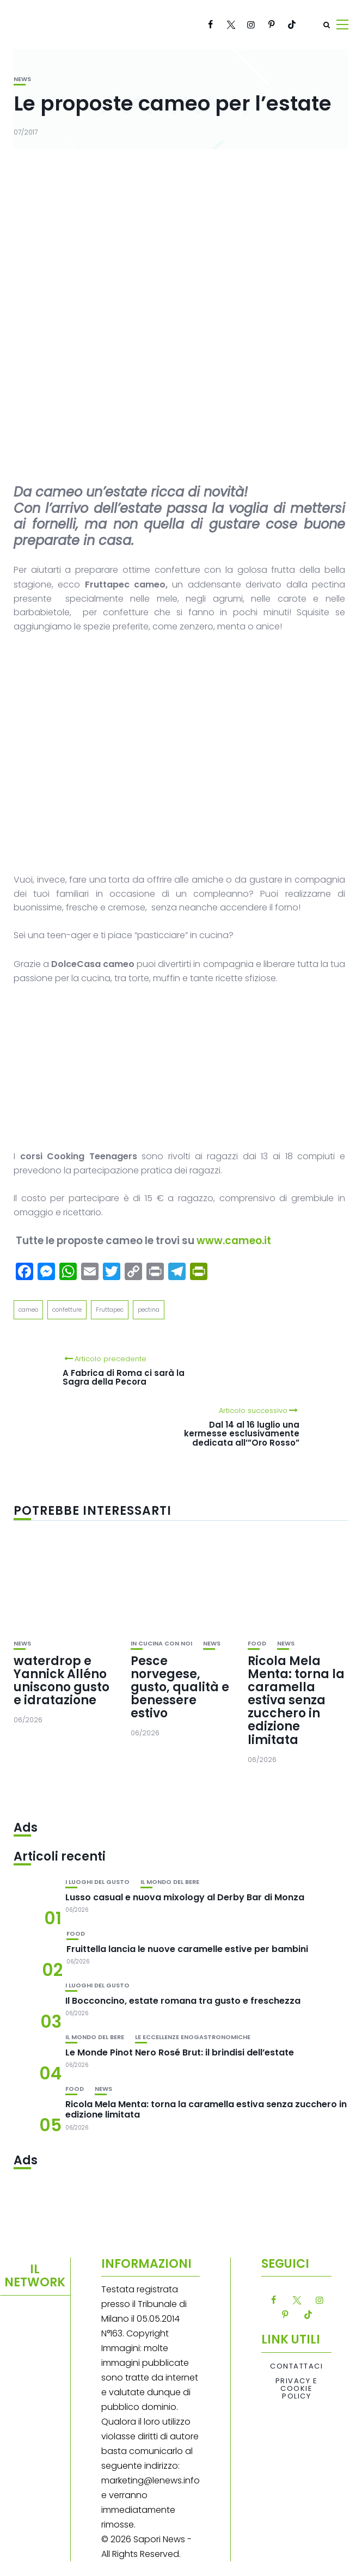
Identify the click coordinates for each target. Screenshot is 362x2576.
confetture (67, 1309)
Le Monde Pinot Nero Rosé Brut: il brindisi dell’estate (179, 2052)
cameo (28, 1309)
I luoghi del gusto (97, 1882)
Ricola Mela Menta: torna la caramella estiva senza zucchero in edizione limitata (296, 1700)
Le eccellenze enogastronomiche (192, 2037)
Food (257, 1644)
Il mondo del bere (169, 1882)
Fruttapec (110, 1309)
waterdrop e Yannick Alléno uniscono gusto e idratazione (61, 1681)
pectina (148, 1309)
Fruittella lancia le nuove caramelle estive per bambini (187, 1949)
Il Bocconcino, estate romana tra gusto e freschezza (182, 2000)
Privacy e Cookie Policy (296, 2389)
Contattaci (296, 2366)
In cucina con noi (161, 1644)
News (22, 79)
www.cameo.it (234, 1240)
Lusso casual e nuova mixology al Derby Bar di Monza (184, 1897)
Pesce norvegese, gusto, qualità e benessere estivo (180, 1687)
